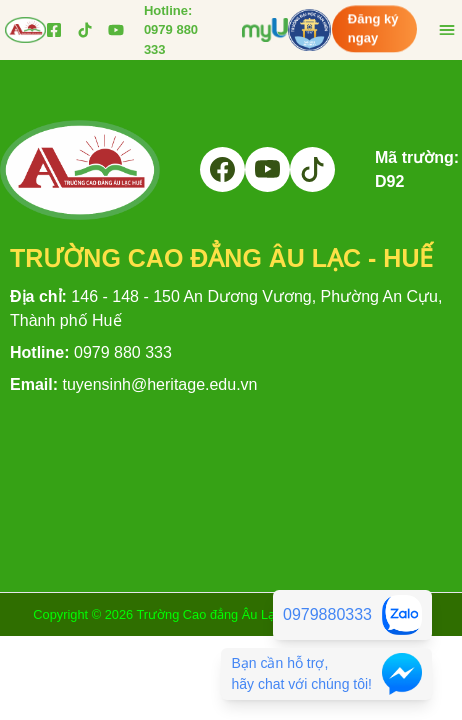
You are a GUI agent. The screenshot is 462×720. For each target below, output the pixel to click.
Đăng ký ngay (373, 25)
